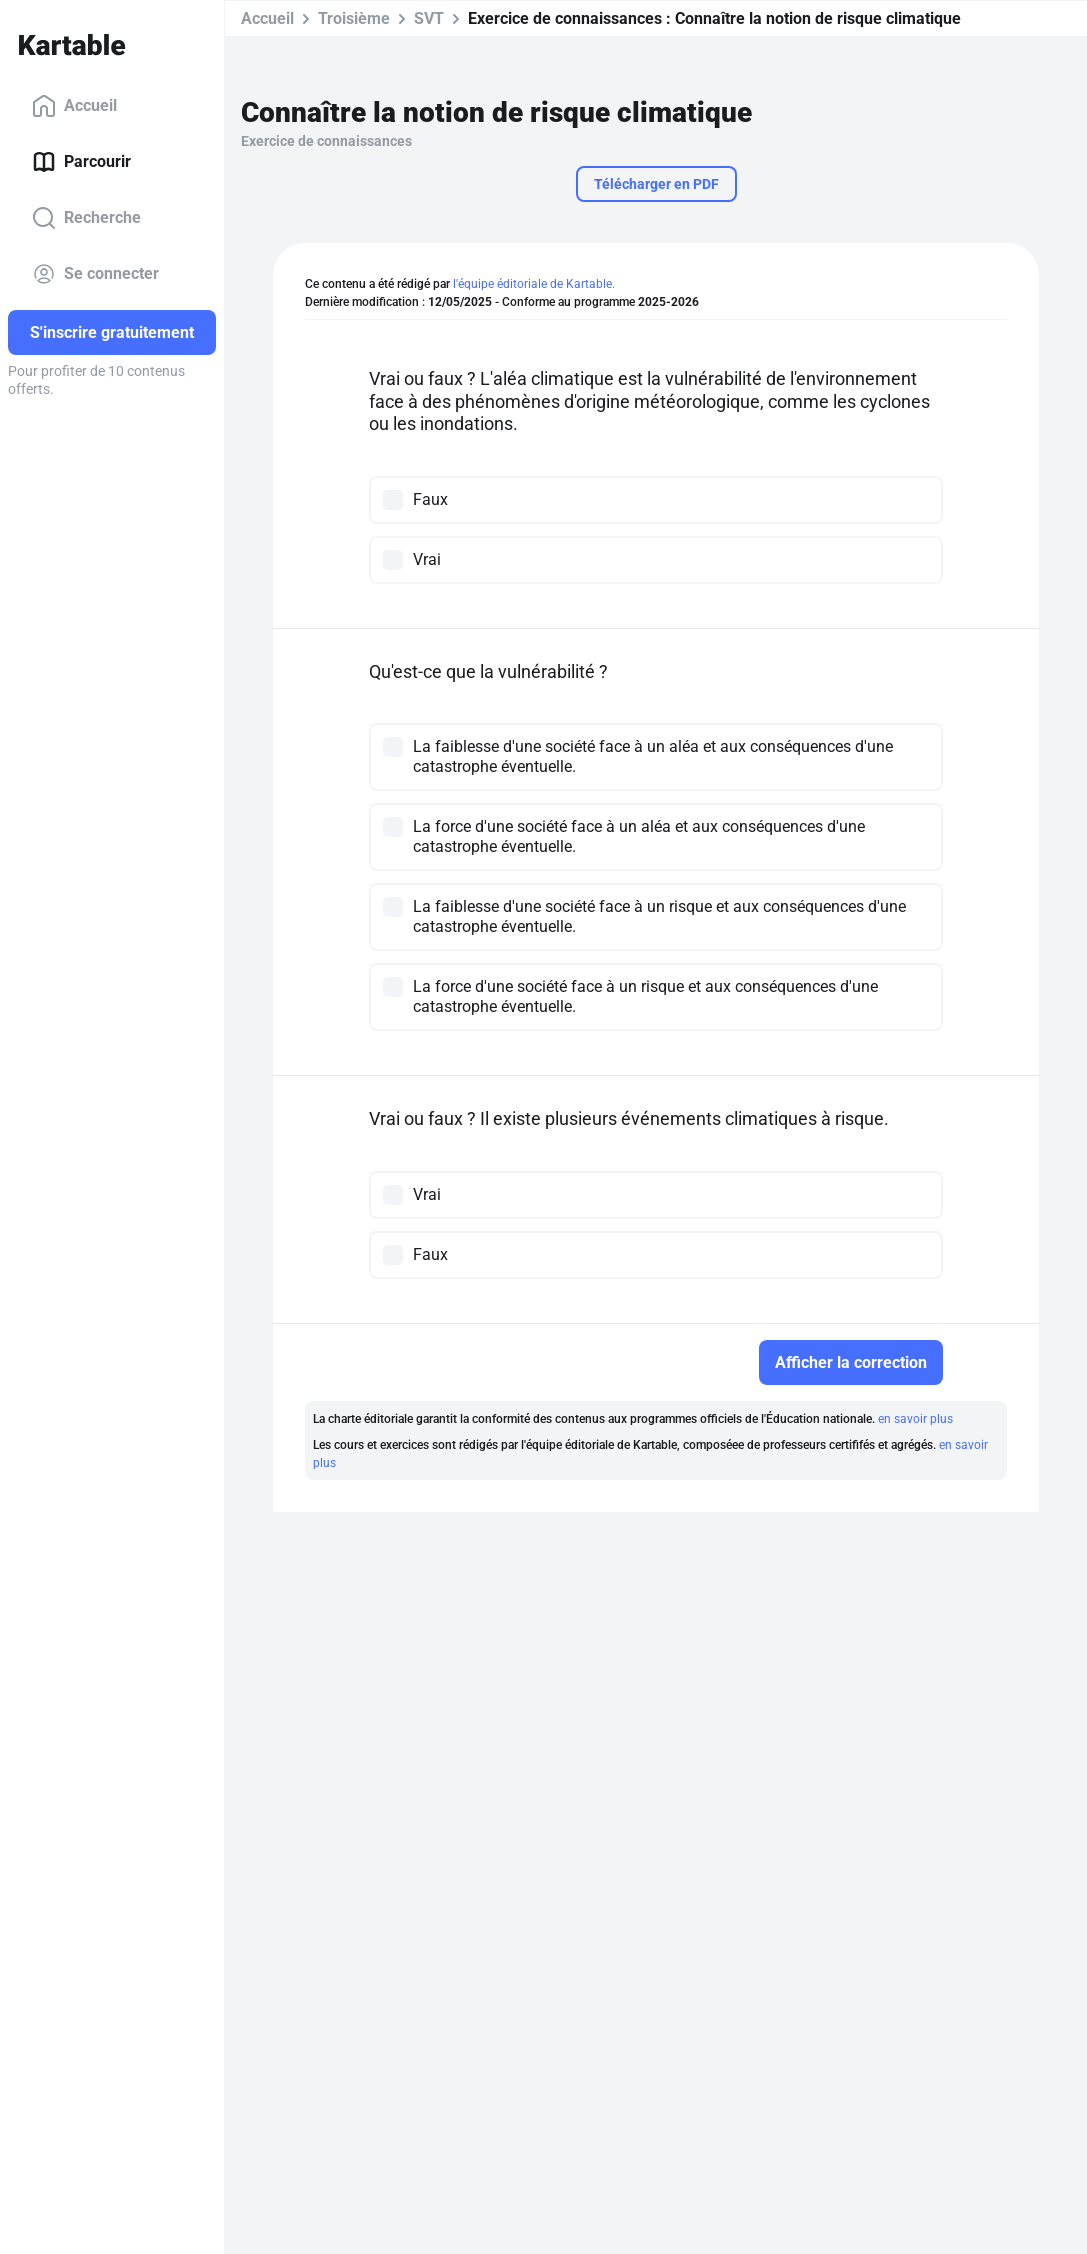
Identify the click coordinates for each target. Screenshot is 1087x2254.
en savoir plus (915, 1419)
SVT (429, 18)
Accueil (74, 106)
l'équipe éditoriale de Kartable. (534, 284)
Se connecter (95, 274)
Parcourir (81, 162)
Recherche (86, 218)
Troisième (354, 18)
